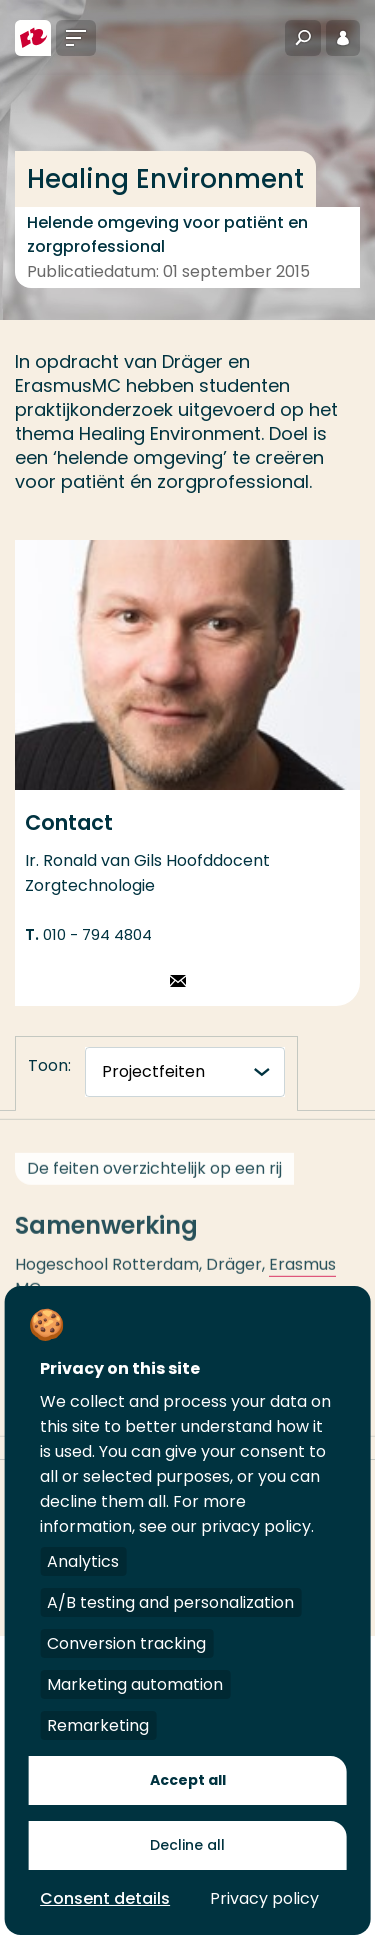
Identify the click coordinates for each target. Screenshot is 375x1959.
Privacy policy (264, 1898)
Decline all (187, 1845)
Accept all (188, 1780)
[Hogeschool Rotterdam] (33, 38)
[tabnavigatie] (185, 1072)
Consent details (105, 1898)
